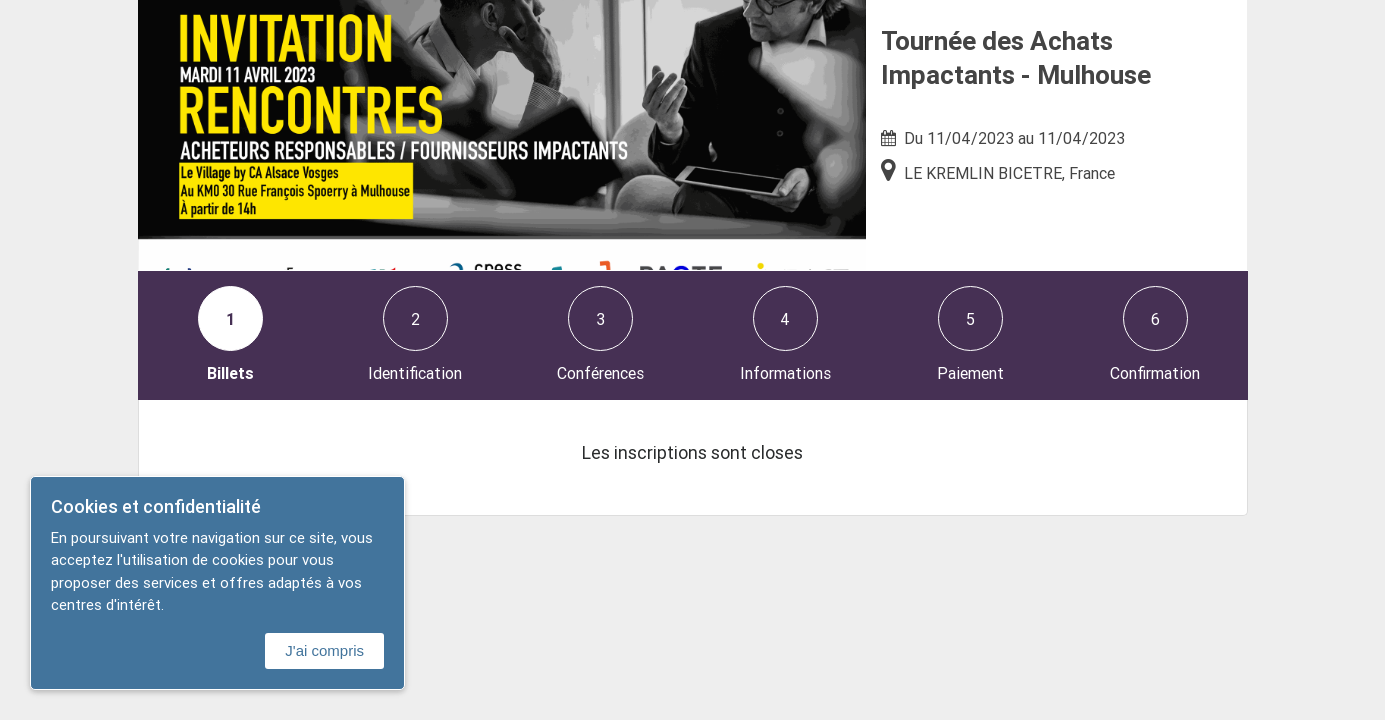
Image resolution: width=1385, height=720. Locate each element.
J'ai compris (324, 650)
